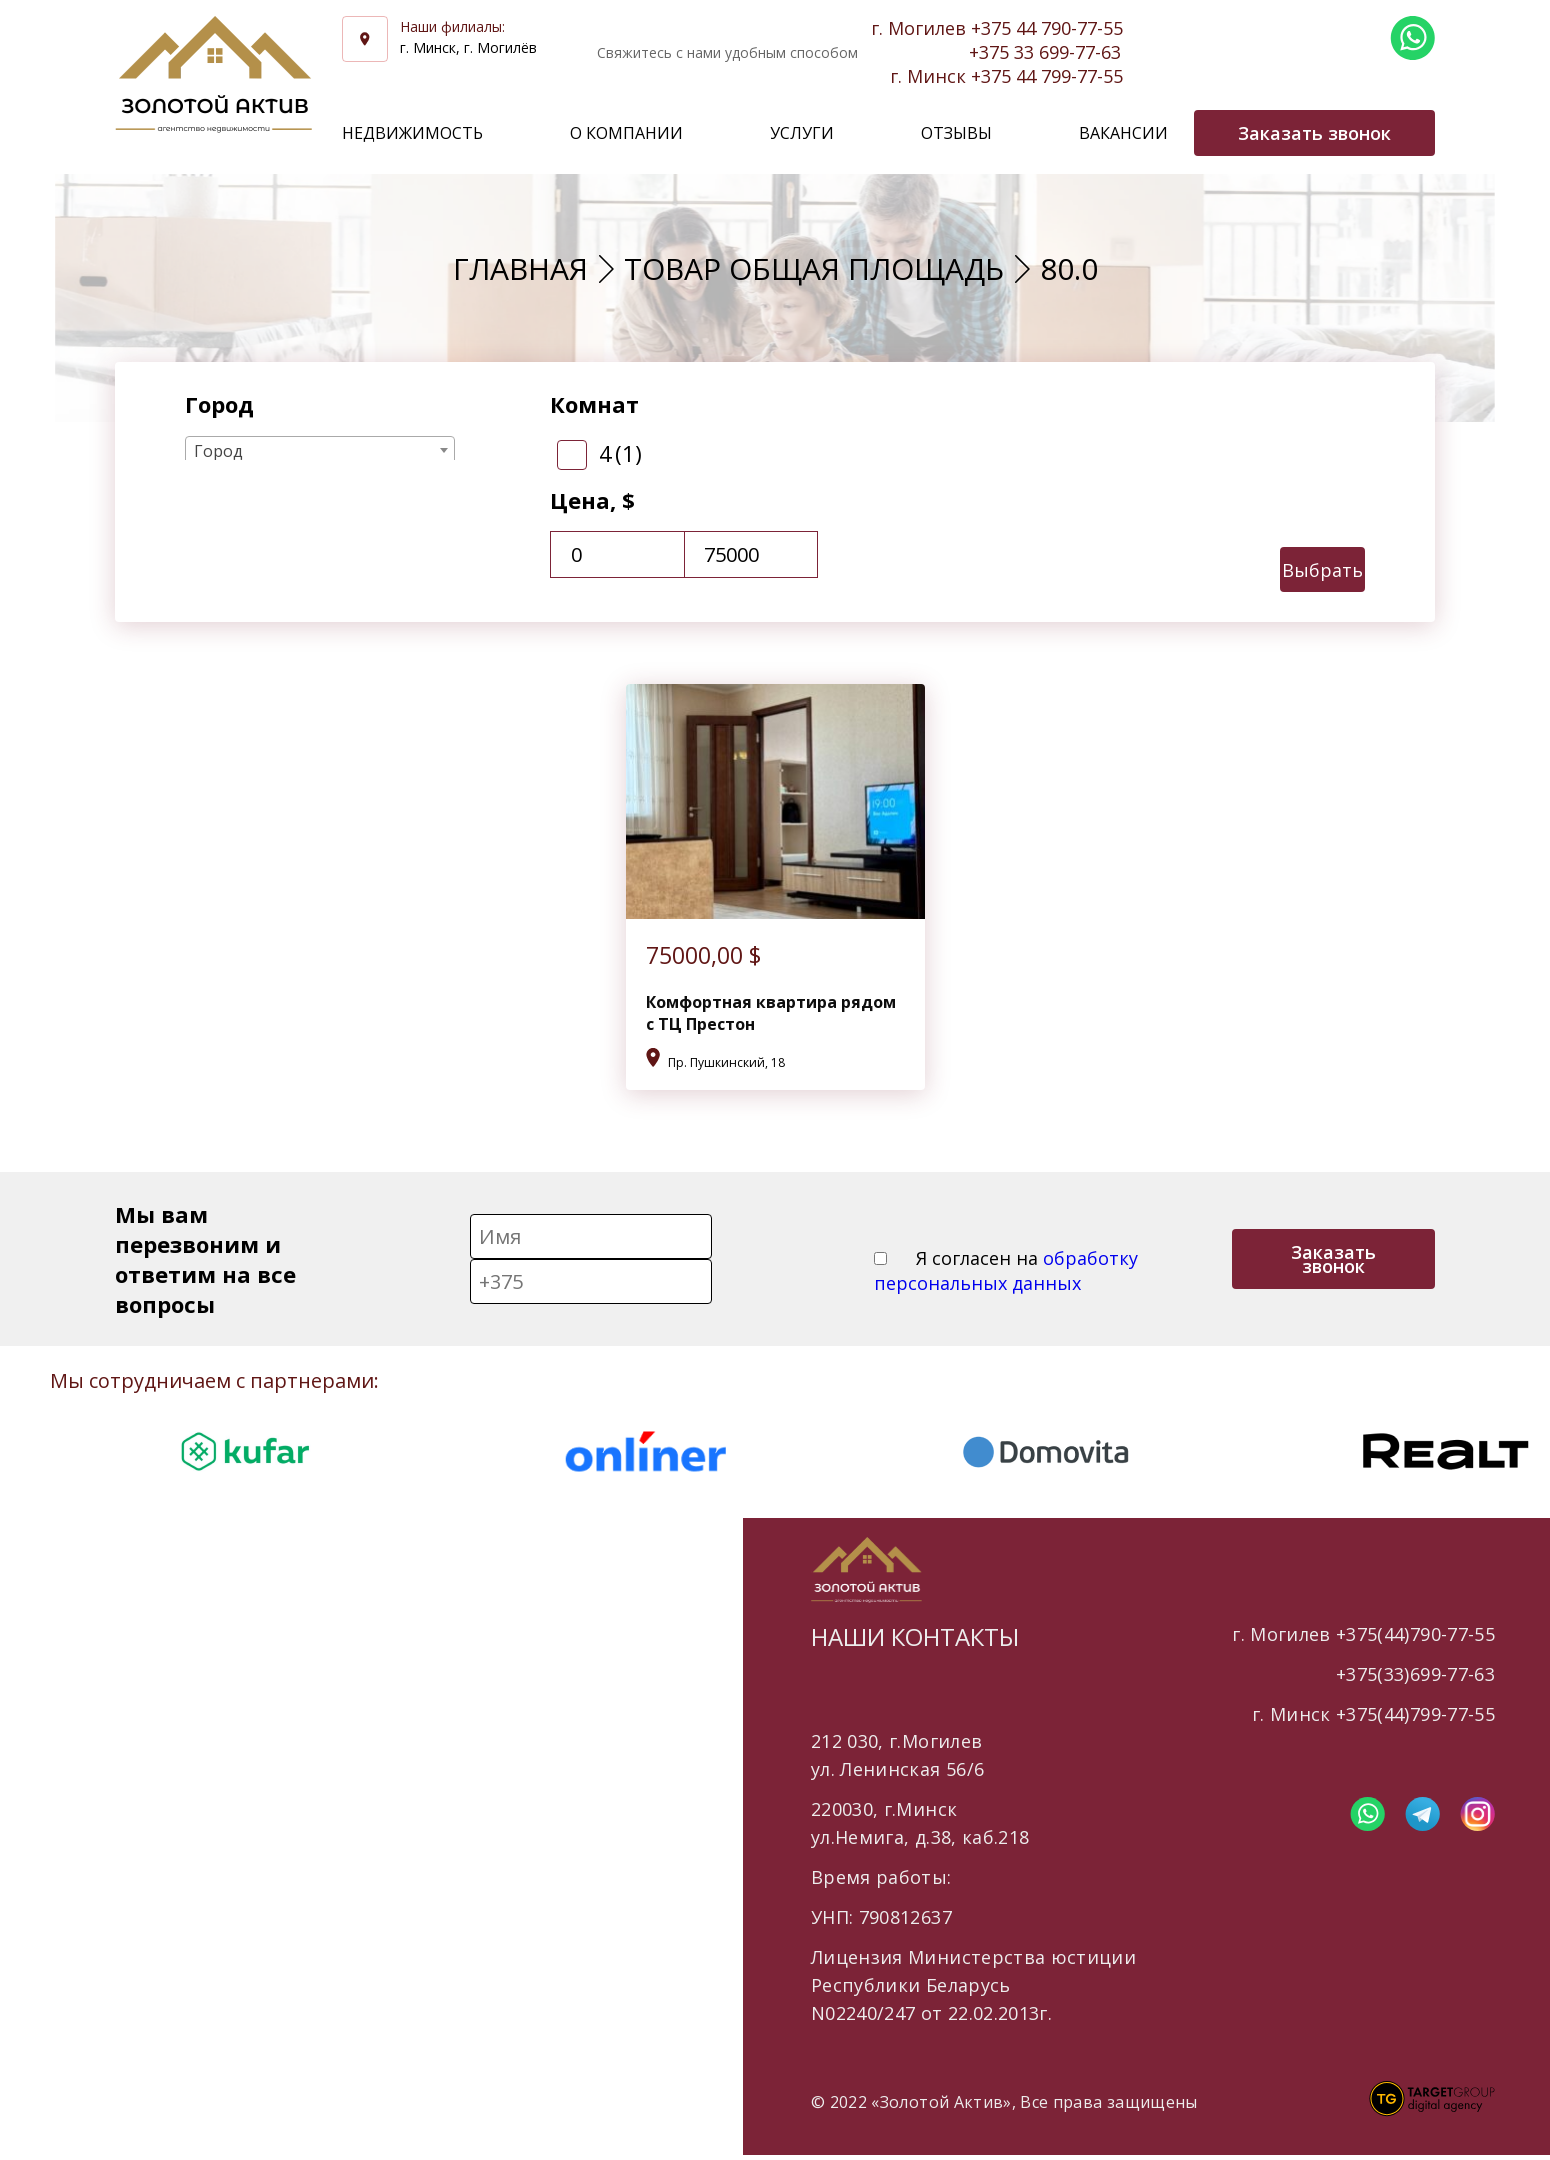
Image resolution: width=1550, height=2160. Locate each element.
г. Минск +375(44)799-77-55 (1373, 1714)
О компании (626, 133)
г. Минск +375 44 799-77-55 (1006, 76)
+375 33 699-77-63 (1045, 52)
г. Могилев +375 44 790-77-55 (997, 28)
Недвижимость (412, 133)
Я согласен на (1006, 1270)
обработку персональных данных (1006, 1270)
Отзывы (956, 133)
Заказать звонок (1333, 1259)
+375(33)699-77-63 (1415, 1674)
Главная (520, 268)
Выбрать (1322, 570)
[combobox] (320, 450)
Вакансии (1123, 133)
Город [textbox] (218, 451)
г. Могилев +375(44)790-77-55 (1363, 1634)
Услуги (802, 133)
